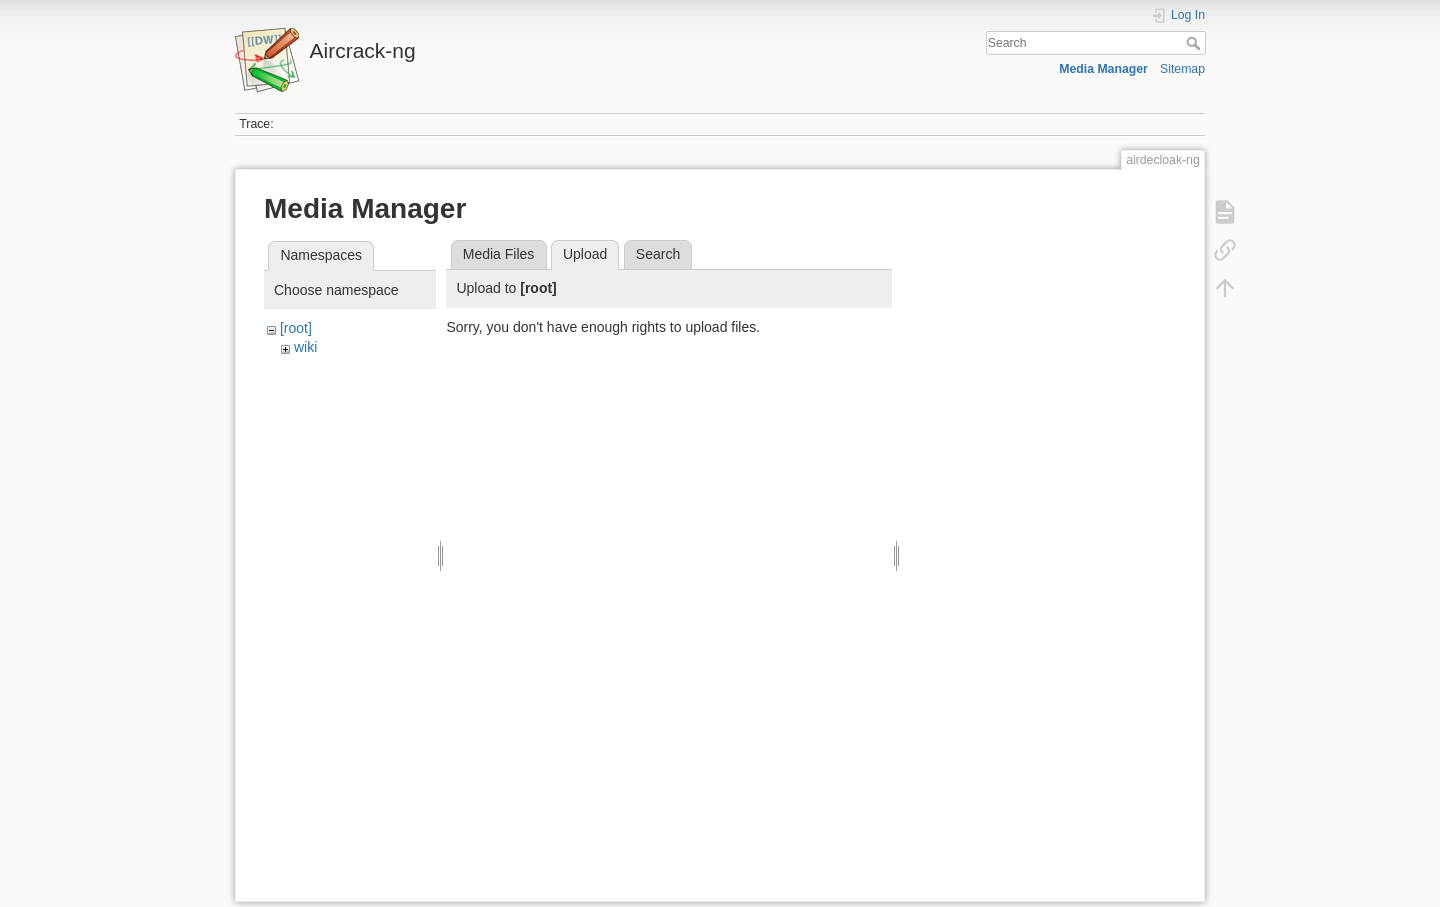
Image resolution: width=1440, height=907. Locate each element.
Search (1195, 43)
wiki (305, 347)
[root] (296, 328)
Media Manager (1103, 69)
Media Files (499, 254)
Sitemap (1182, 69)
